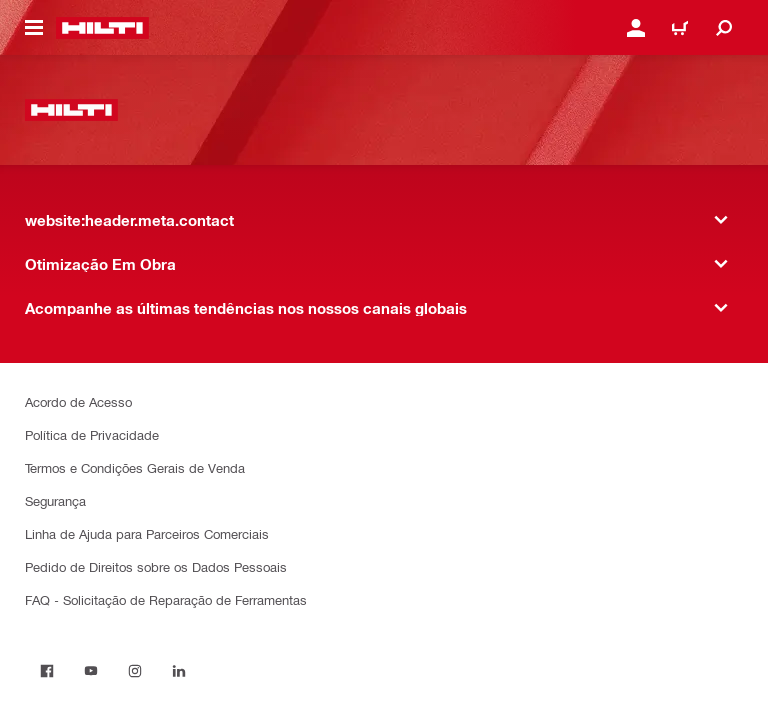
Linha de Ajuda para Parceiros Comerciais (147, 533)
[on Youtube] (91, 671)
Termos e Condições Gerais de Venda (135, 467)
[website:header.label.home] (102, 28)
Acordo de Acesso (78, 401)
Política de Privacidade (92, 434)
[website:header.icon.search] (724, 28)
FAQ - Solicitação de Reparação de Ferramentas (166, 599)
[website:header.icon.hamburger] (34, 28)
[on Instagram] (135, 671)
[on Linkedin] (179, 671)
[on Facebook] (47, 671)
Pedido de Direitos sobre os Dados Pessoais (156, 566)
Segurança (55, 500)
